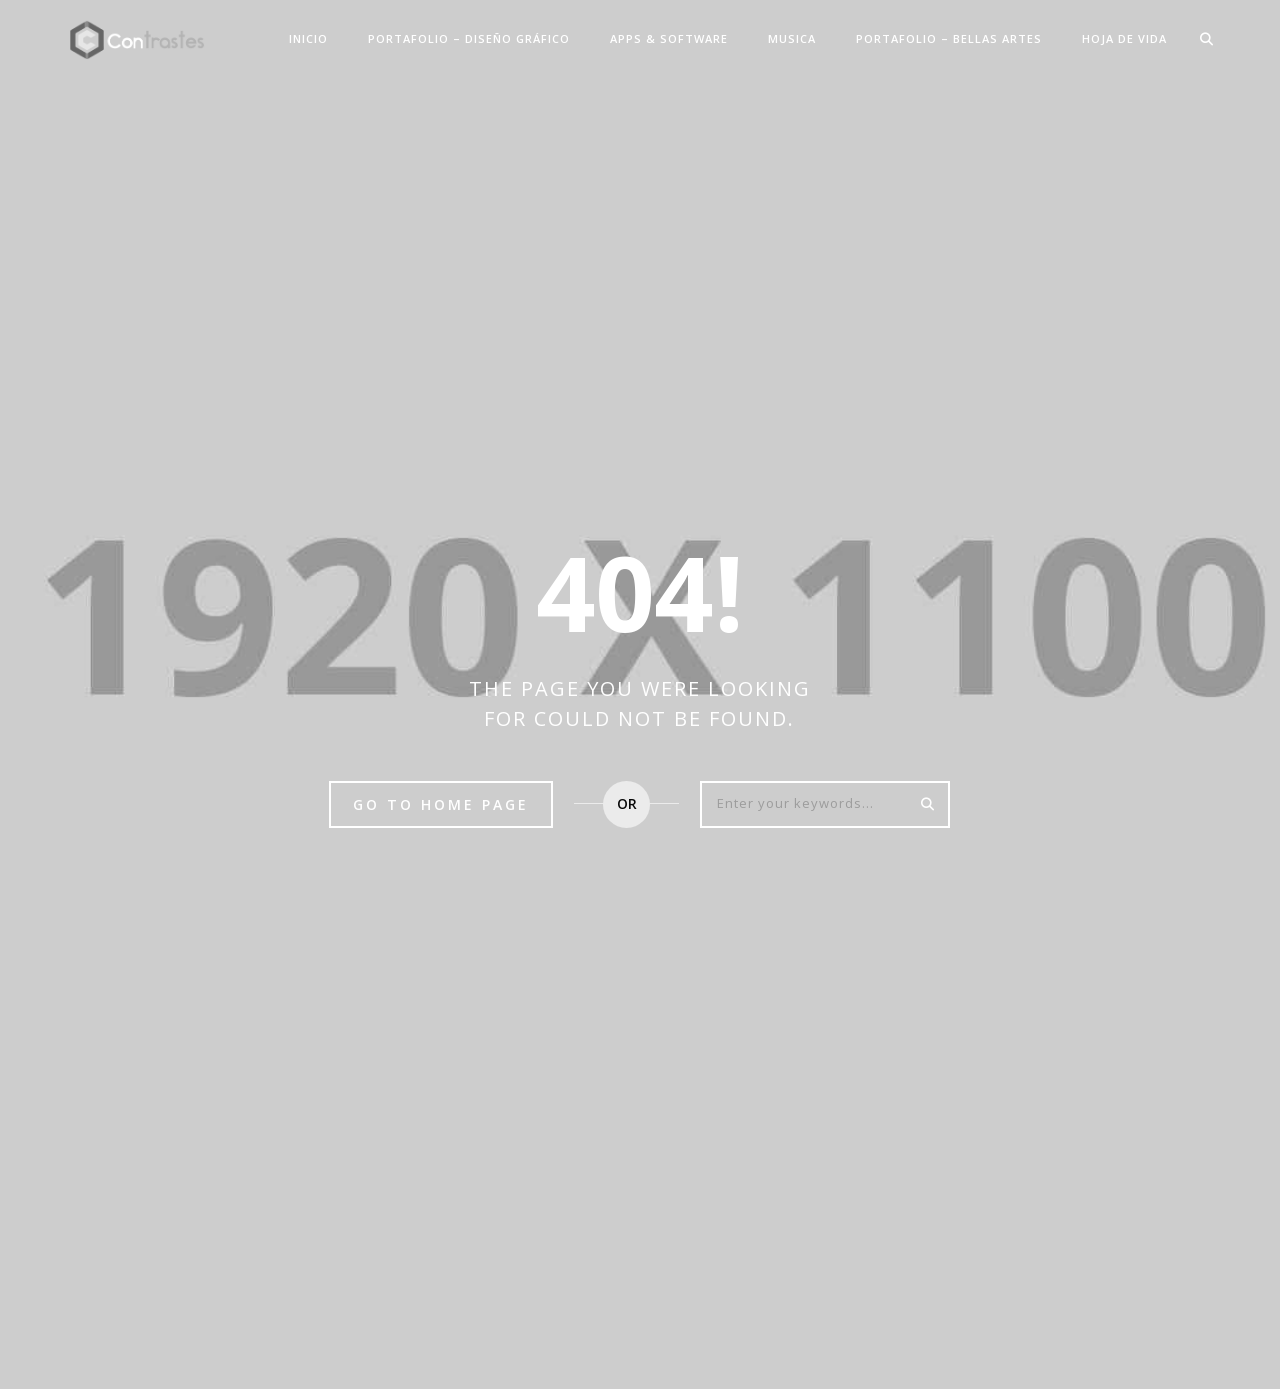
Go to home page (441, 804)
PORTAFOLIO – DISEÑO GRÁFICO (469, 38)
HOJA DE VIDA (1124, 38)
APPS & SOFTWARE (669, 38)
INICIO (308, 38)
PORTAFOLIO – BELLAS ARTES (949, 38)
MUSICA (792, 38)
